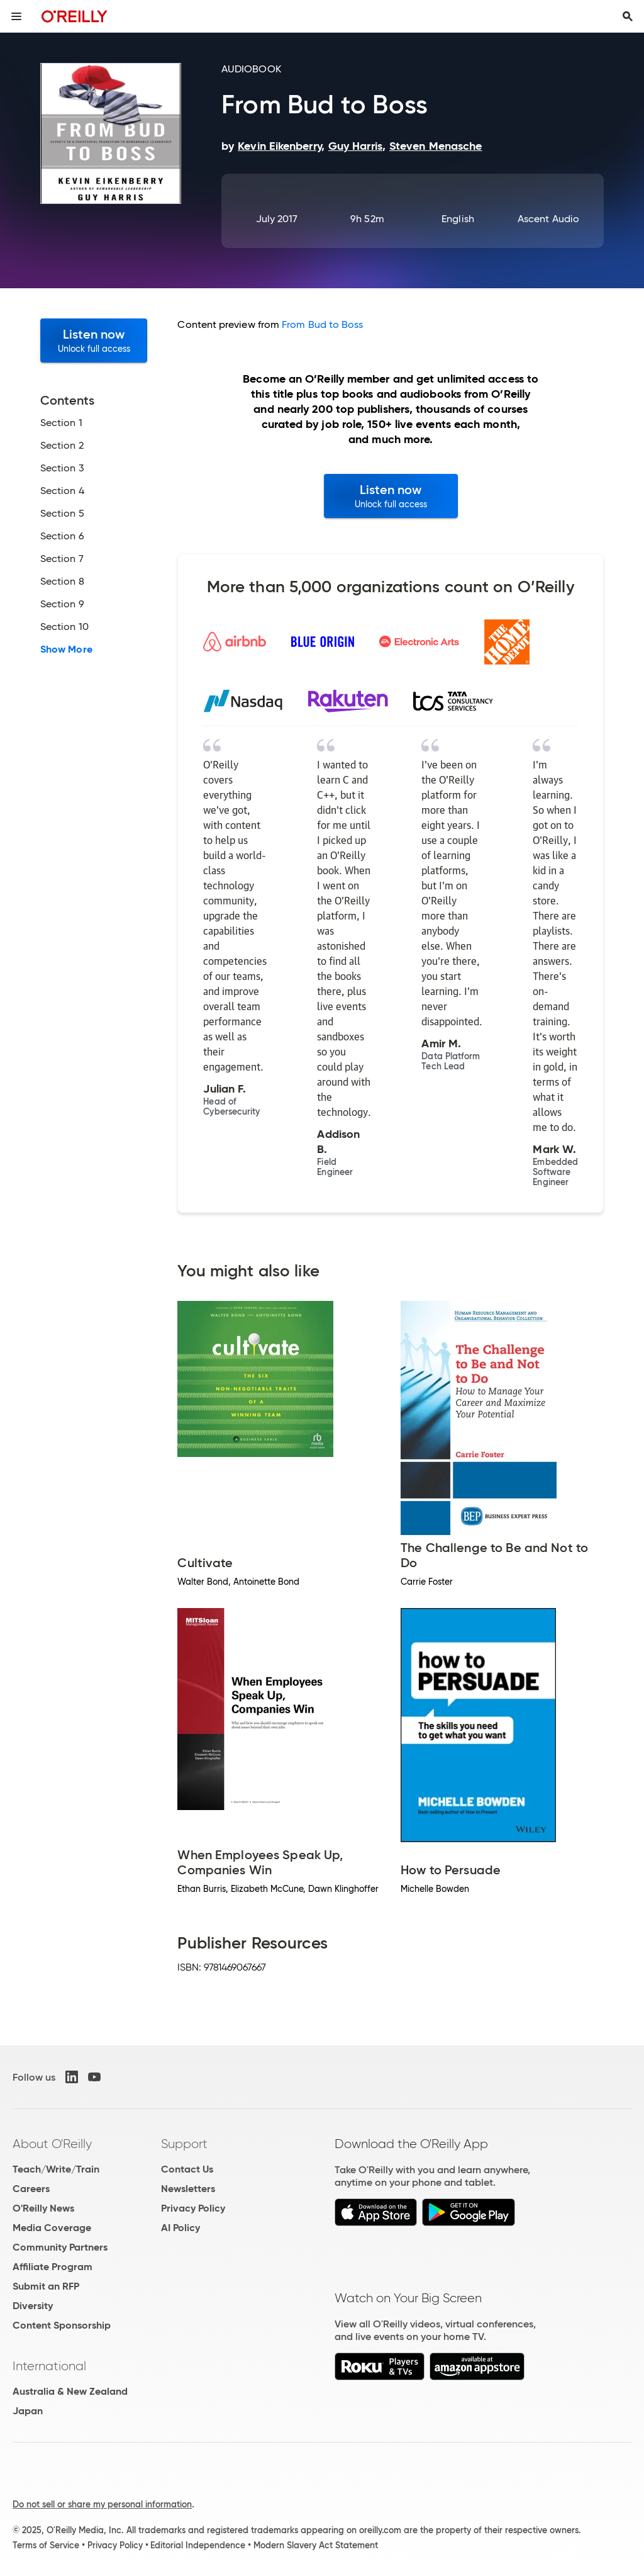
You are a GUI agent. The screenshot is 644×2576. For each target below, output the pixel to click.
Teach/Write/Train (56, 2169)
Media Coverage (52, 2227)
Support (184, 2143)
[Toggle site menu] (16, 16)
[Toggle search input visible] (628, 16)
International (49, 2365)
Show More (66, 649)
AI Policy (180, 2227)
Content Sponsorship (62, 2325)
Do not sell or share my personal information (102, 2504)
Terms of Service (46, 2545)
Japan (28, 2410)
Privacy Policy (193, 2208)
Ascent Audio (548, 219)
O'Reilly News (43, 2208)
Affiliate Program (52, 2266)
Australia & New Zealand (70, 2391)
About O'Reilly (52, 2143)
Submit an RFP (46, 2286)
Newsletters (188, 2188)
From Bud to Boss (322, 324)
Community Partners (60, 2247)
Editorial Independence (197, 2545)
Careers (31, 2188)
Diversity (33, 2305)
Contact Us (187, 2169)
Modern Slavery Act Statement (315, 2545)
